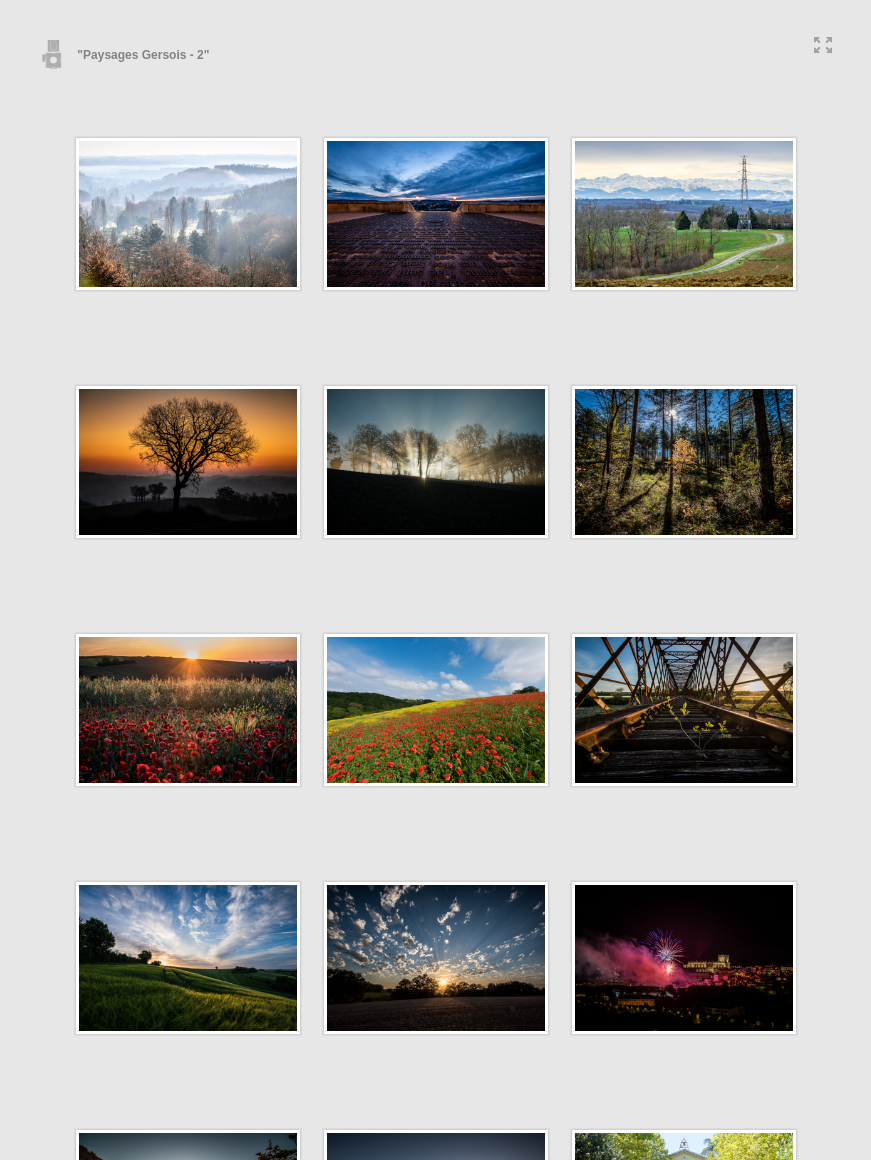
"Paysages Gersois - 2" (124, 55)
